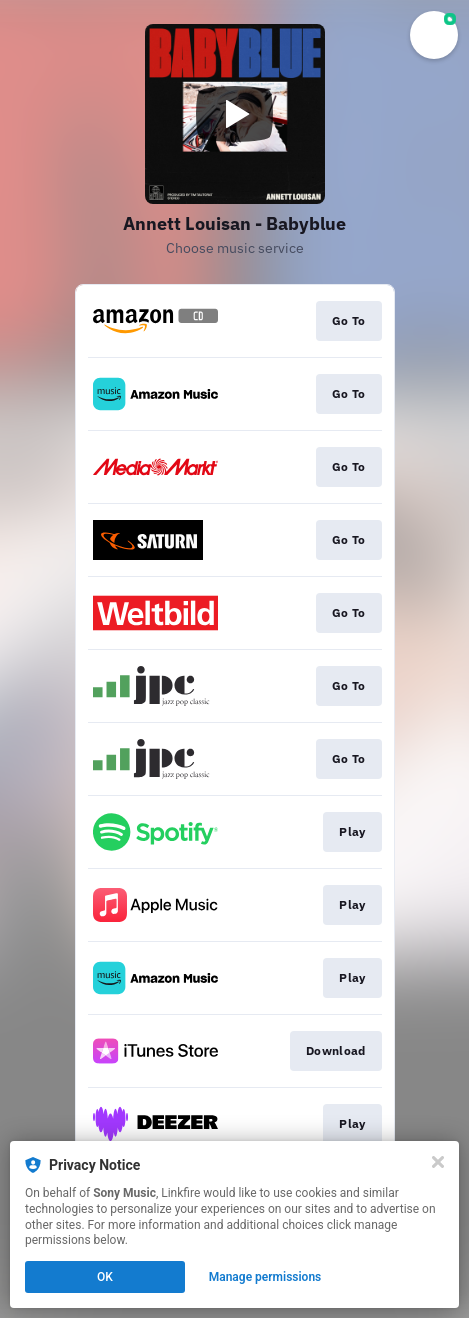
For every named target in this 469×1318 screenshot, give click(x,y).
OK (105, 1277)
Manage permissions (265, 1277)
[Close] (438, 1162)
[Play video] (235, 114)
